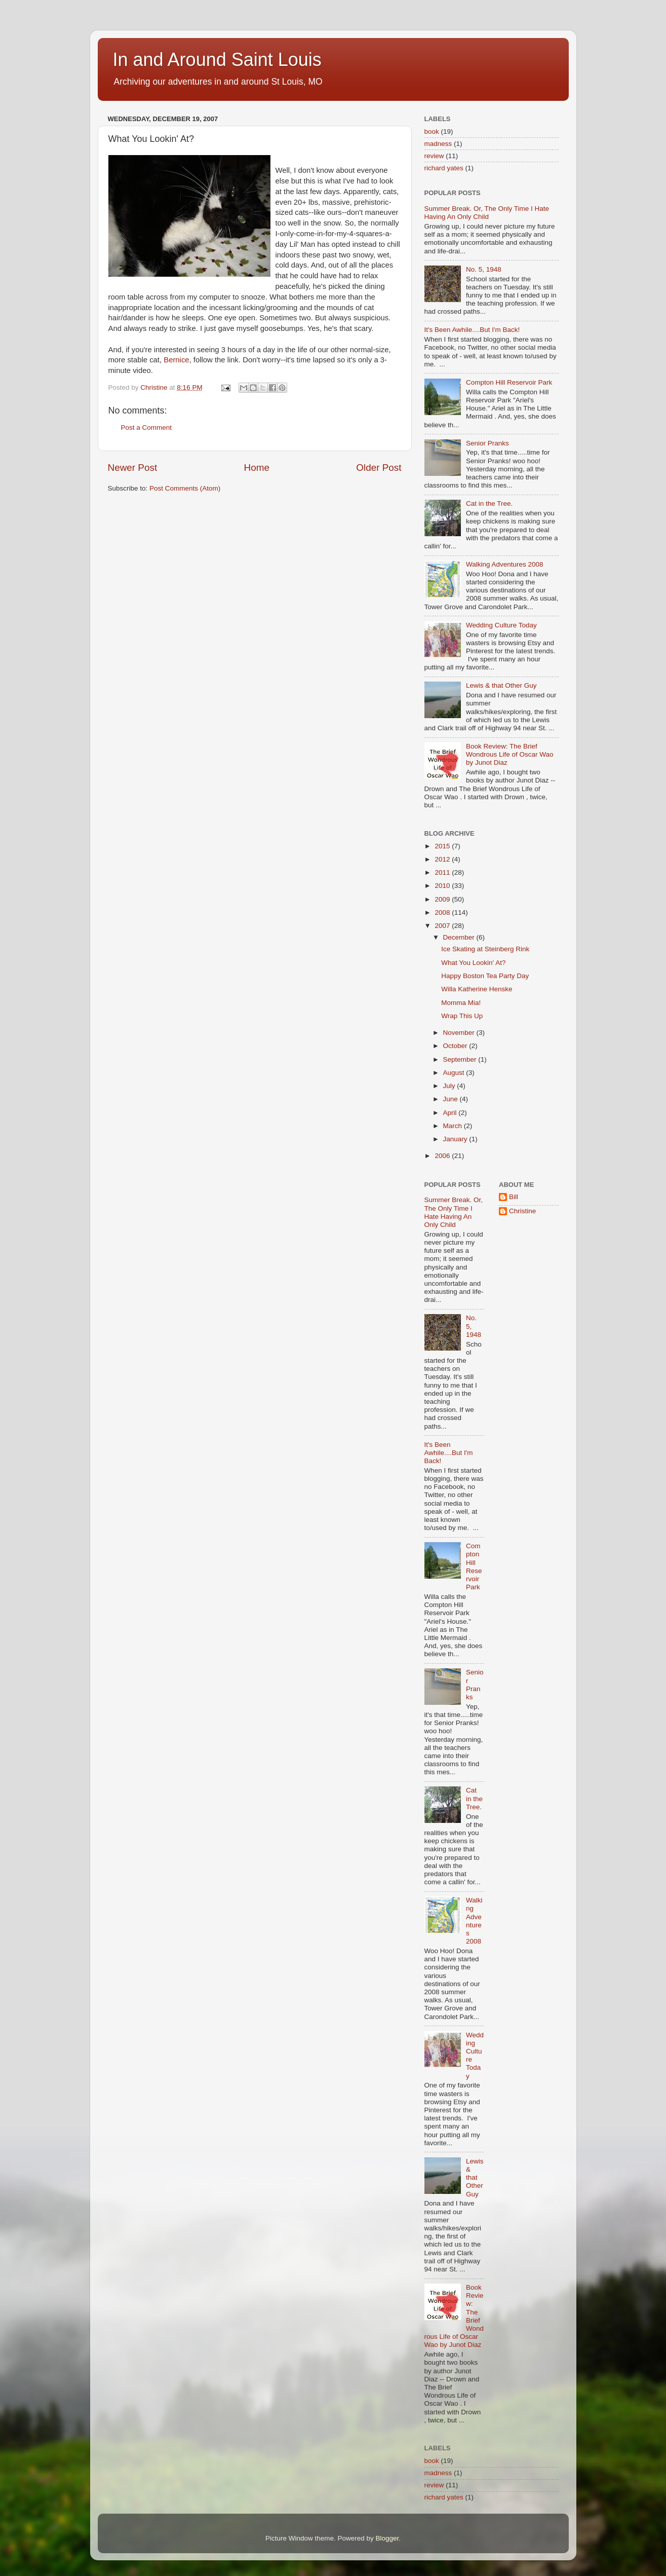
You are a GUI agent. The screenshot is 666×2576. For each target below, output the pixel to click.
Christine (522, 1211)
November (460, 1032)
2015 (443, 846)
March (453, 1126)
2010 (443, 885)
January (456, 1139)
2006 (443, 1156)
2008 (443, 912)
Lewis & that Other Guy (501, 685)
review (434, 156)
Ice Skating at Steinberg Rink (485, 949)
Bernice (176, 360)
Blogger (387, 2538)
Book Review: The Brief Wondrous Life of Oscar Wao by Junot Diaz (510, 754)
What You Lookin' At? (473, 962)
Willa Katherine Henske (476, 989)
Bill (513, 1197)
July (450, 1086)
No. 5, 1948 (483, 269)
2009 (443, 899)
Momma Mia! (461, 1002)
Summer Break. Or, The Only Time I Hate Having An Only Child (487, 212)
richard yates (443, 168)
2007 (443, 925)
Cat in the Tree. (489, 503)
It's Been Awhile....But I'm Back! (472, 329)
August (454, 1072)
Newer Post (133, 467)
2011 (443, 872)
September (461, 1059)
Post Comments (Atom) (184, 488)
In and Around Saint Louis (217, 59)
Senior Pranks (487, 443)
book (431, 131)
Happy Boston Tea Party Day (485, 976)
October (456, 1046)
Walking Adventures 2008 (504, 564)
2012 (443, 859)
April (451, 1112)
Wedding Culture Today (501, 625)
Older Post (378, 467)
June (451, 1099)
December (460, 937)
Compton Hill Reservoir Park (509, 382)
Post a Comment (146, 427)
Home (256, 467)
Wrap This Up (462, 1016)
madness (438, 143)
